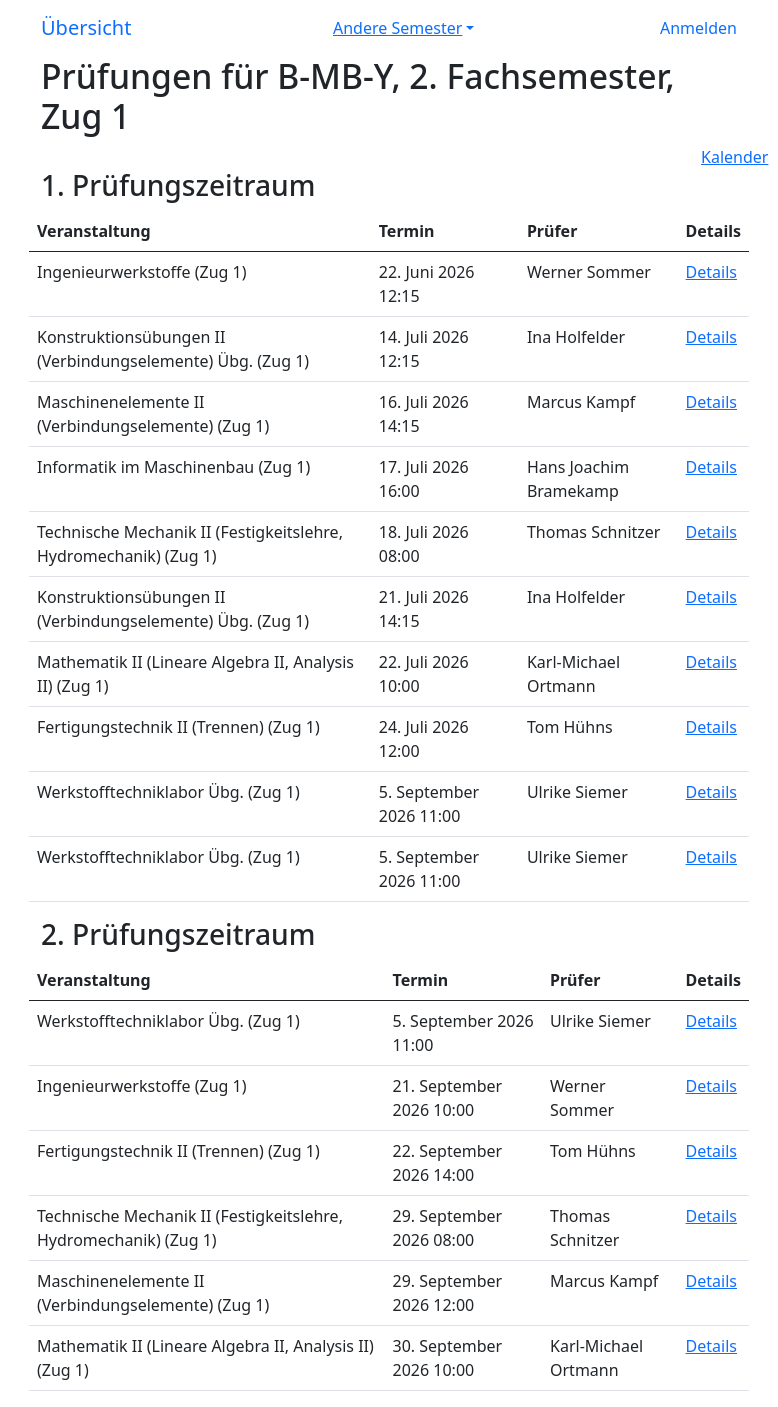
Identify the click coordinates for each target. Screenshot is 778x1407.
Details (711, 272)
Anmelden (698, 28)
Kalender (734, 157)
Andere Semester (397, 28)
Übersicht (86, 27)
